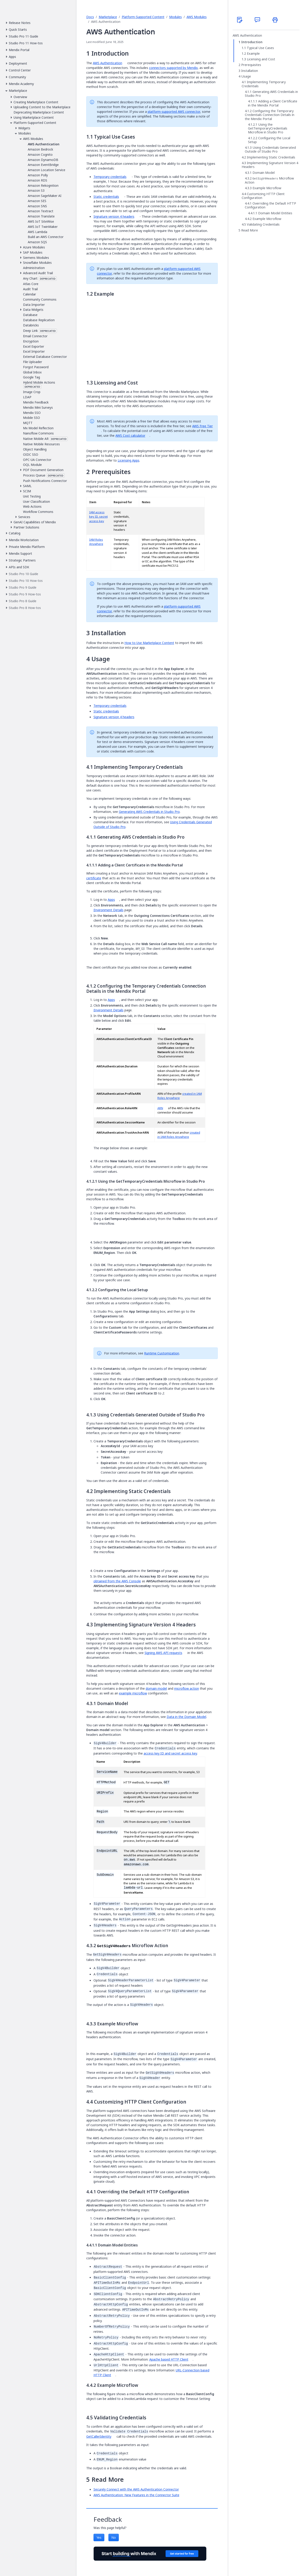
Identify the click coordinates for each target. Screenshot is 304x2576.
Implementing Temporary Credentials (264, 84)
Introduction (251, 42)
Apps (111, 899)
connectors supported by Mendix (173, 67)
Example (253, 53)
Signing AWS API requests (163, 1652)
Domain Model (264, 172)
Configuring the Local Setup (269, 140)
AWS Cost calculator (130, 435)
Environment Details (109, 910)
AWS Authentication (107, 63)
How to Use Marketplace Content (149, 642)
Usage (246, 76)
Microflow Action (269, 180)
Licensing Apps (128, 460)
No (113, 2537)
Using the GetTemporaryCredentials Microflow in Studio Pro (267, 128)
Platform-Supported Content (143, 16)
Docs (90, 16)
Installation (249, 70)
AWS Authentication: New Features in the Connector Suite (136, 2495)
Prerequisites (251, 64)
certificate (93, 878)
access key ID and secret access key (170, 1753)
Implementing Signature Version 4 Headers (270, 164)
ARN (160, 1108)
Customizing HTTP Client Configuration (263, 195)
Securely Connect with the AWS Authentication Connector (136, 2489)
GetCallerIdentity (98, 2436)
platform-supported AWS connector (174, 111)
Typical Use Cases (260, 47)
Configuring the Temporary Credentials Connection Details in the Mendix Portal (269, 115)
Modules (175, 16)
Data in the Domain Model (186, 1716)
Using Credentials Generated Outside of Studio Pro (270, 149)
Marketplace (108, 16)
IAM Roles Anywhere (96, 542)
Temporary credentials (110, 176)
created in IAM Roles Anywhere (179, 1096)
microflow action (186, 1688)
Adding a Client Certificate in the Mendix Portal (272, 103)
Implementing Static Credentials (271, 157)
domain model (156, 1688)
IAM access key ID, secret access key (98, 516)
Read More (249, 230)
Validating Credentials (263, 224)
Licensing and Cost (261, 59)
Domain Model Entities (275, 213)
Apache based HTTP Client (168, 2359)
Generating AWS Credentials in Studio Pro (149, 811)
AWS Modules (197, 16)
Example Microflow (267, 188)
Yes (98, 2537)
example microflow (133, 1693)
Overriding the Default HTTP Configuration (270, 205)
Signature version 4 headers (114, 216)
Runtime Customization (161, 1353)
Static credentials (106, 196)
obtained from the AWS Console (117, 1581)
